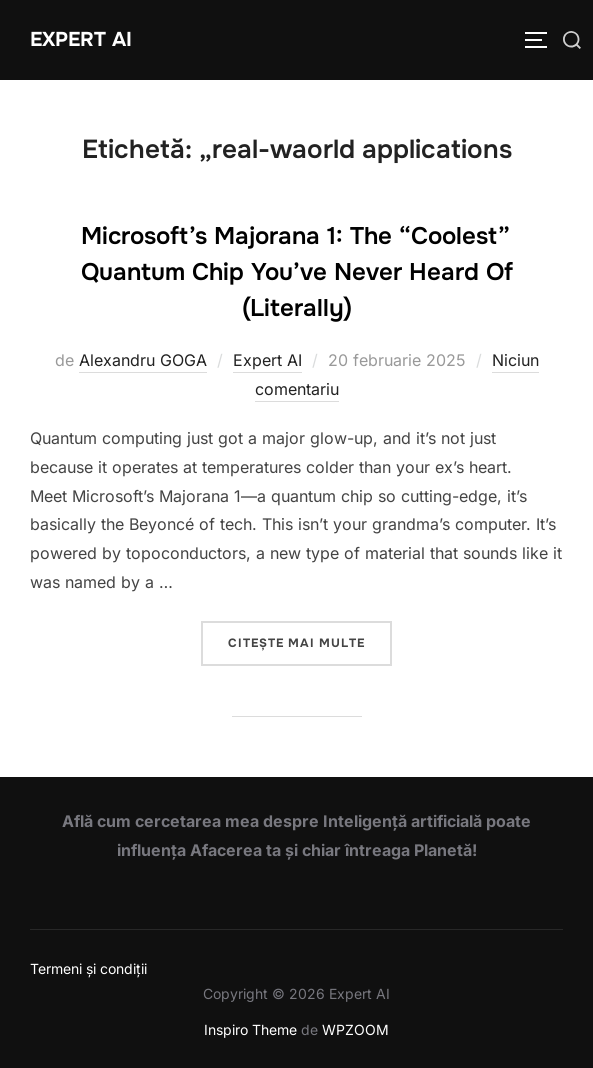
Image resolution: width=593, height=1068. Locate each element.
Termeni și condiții (88, 968)
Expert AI (81, 39)
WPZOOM (355, 1029)
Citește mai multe (310, 641)
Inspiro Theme (250, 1029)
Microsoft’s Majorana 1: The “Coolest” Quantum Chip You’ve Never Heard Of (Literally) (297, 272)
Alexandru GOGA (143, 360)
